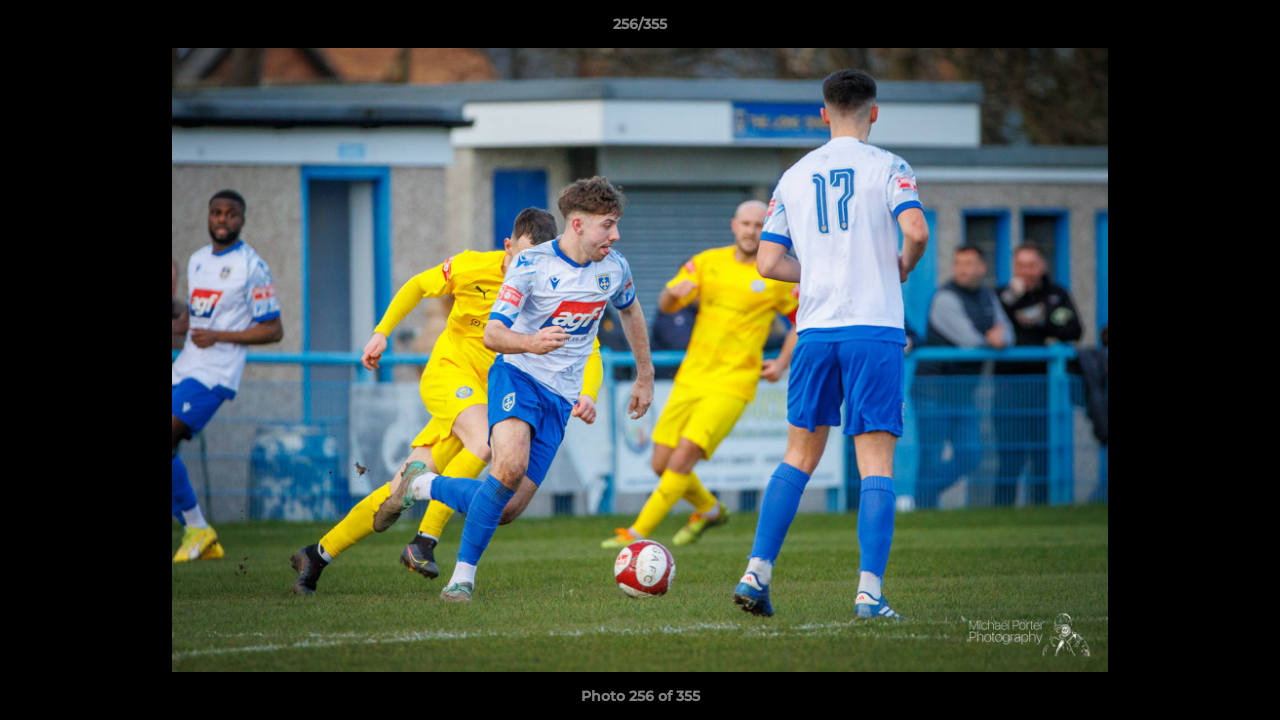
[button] (1244, 29)
